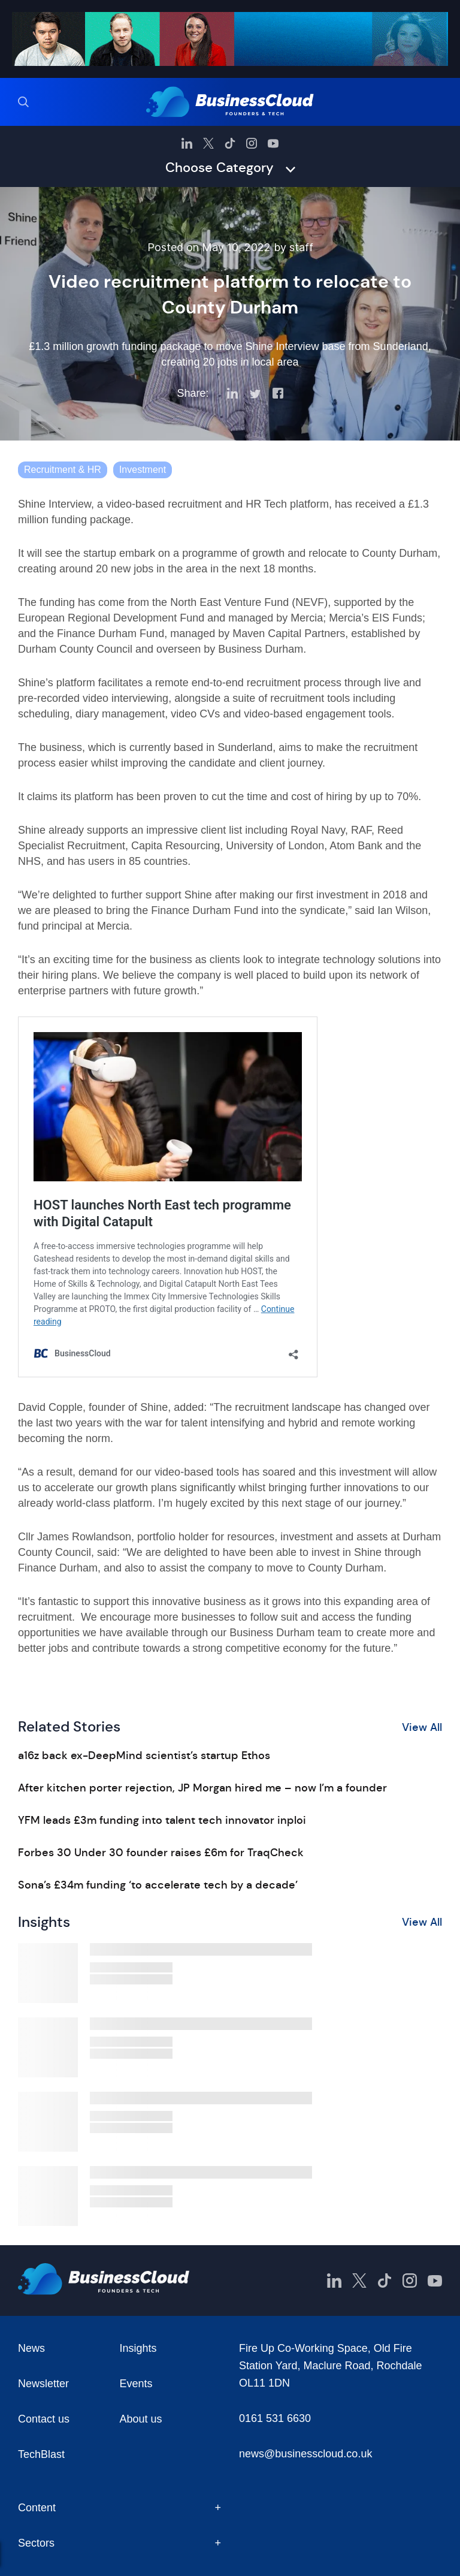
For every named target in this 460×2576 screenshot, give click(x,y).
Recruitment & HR (62, 469)
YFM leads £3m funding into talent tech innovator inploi (162, 1820)
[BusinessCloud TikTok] (230, 143)
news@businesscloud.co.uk (305, 2454)
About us (141, 2419)
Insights (138, 2348)
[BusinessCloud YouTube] (273, 143)
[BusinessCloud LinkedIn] (186, 143)
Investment (142, 469)
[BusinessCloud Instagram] (251, 143)
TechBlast (41, 2454)
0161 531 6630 (275, 2418)
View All (422, 1727)
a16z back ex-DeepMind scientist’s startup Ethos (144, 1755)
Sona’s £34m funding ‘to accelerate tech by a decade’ (158, 1885)
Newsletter (43, 2384)
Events (136, 2384)
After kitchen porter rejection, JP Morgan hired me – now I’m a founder (202, 1787)
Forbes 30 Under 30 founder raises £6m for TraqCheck (161, 1852)
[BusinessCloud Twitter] (208, 143)
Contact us (43, 2419)
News (31, 2348)
